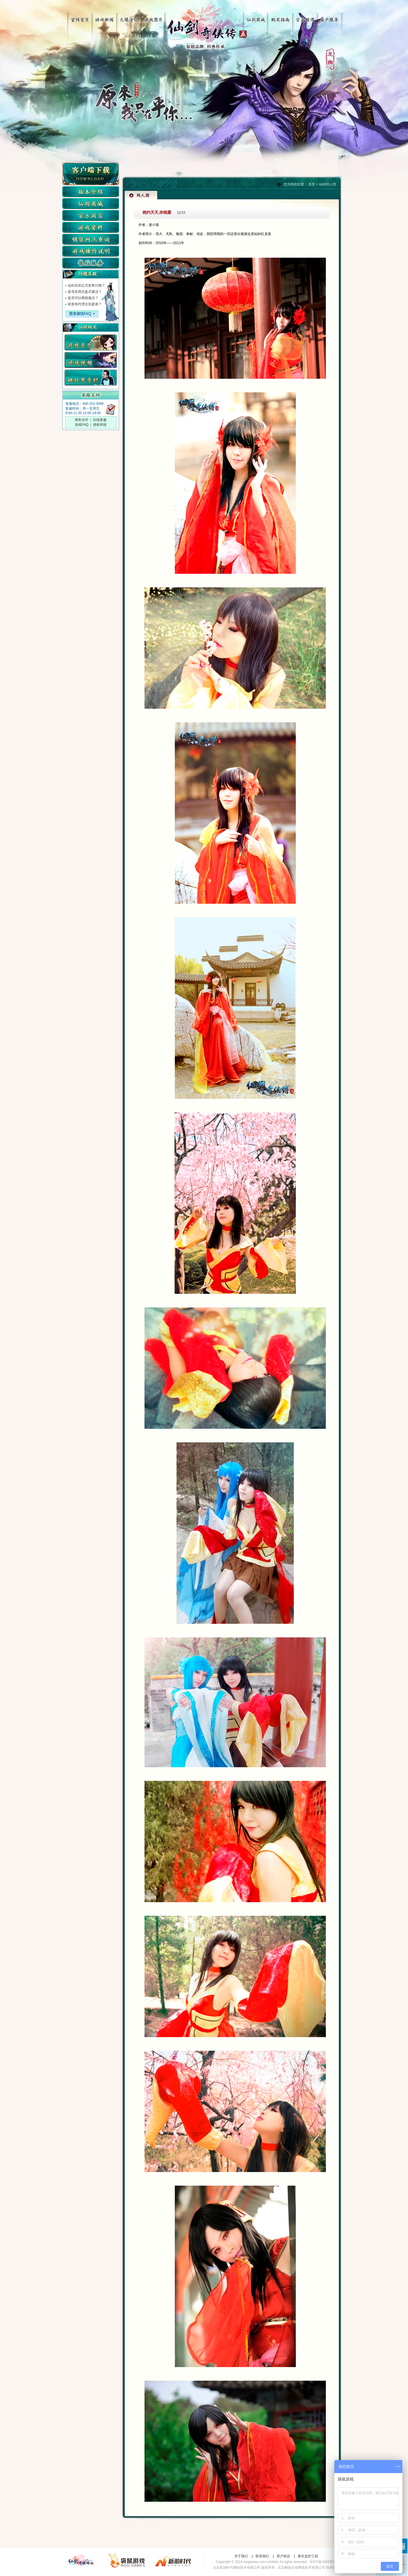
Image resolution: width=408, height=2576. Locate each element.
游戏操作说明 (90, 251)
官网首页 (79, 17)
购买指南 (281, 17)
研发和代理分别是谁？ (85, 304)
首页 (311, 184)
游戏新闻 (103, 17)
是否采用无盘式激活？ (85, 292)
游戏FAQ (81, 425)
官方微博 (305, 17)
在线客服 (100, 420)
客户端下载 (90, 173)
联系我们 (262, 2556)
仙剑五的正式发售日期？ (86, 285)
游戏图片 (151, 17)
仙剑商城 (257, 17)
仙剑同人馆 (327, 184)
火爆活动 (127, 17)
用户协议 (283, 2556)
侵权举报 (100, 425)
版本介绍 (90, 191)
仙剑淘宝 (90, 215)
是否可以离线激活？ (83, 298)
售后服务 (90, 263)
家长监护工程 (308, 2556)
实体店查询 (90, 239)
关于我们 (241, 2556)
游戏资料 (90, 227)
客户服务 (329, 17)
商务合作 (81, 420)
